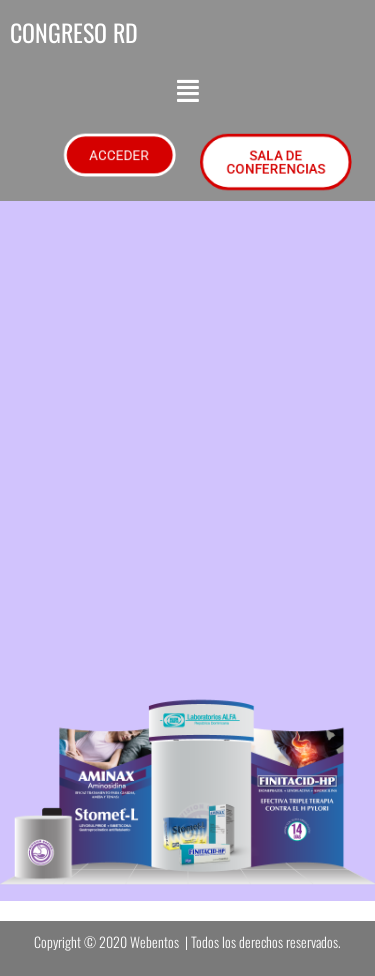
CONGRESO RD (74, 32)
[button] (188, 91)
